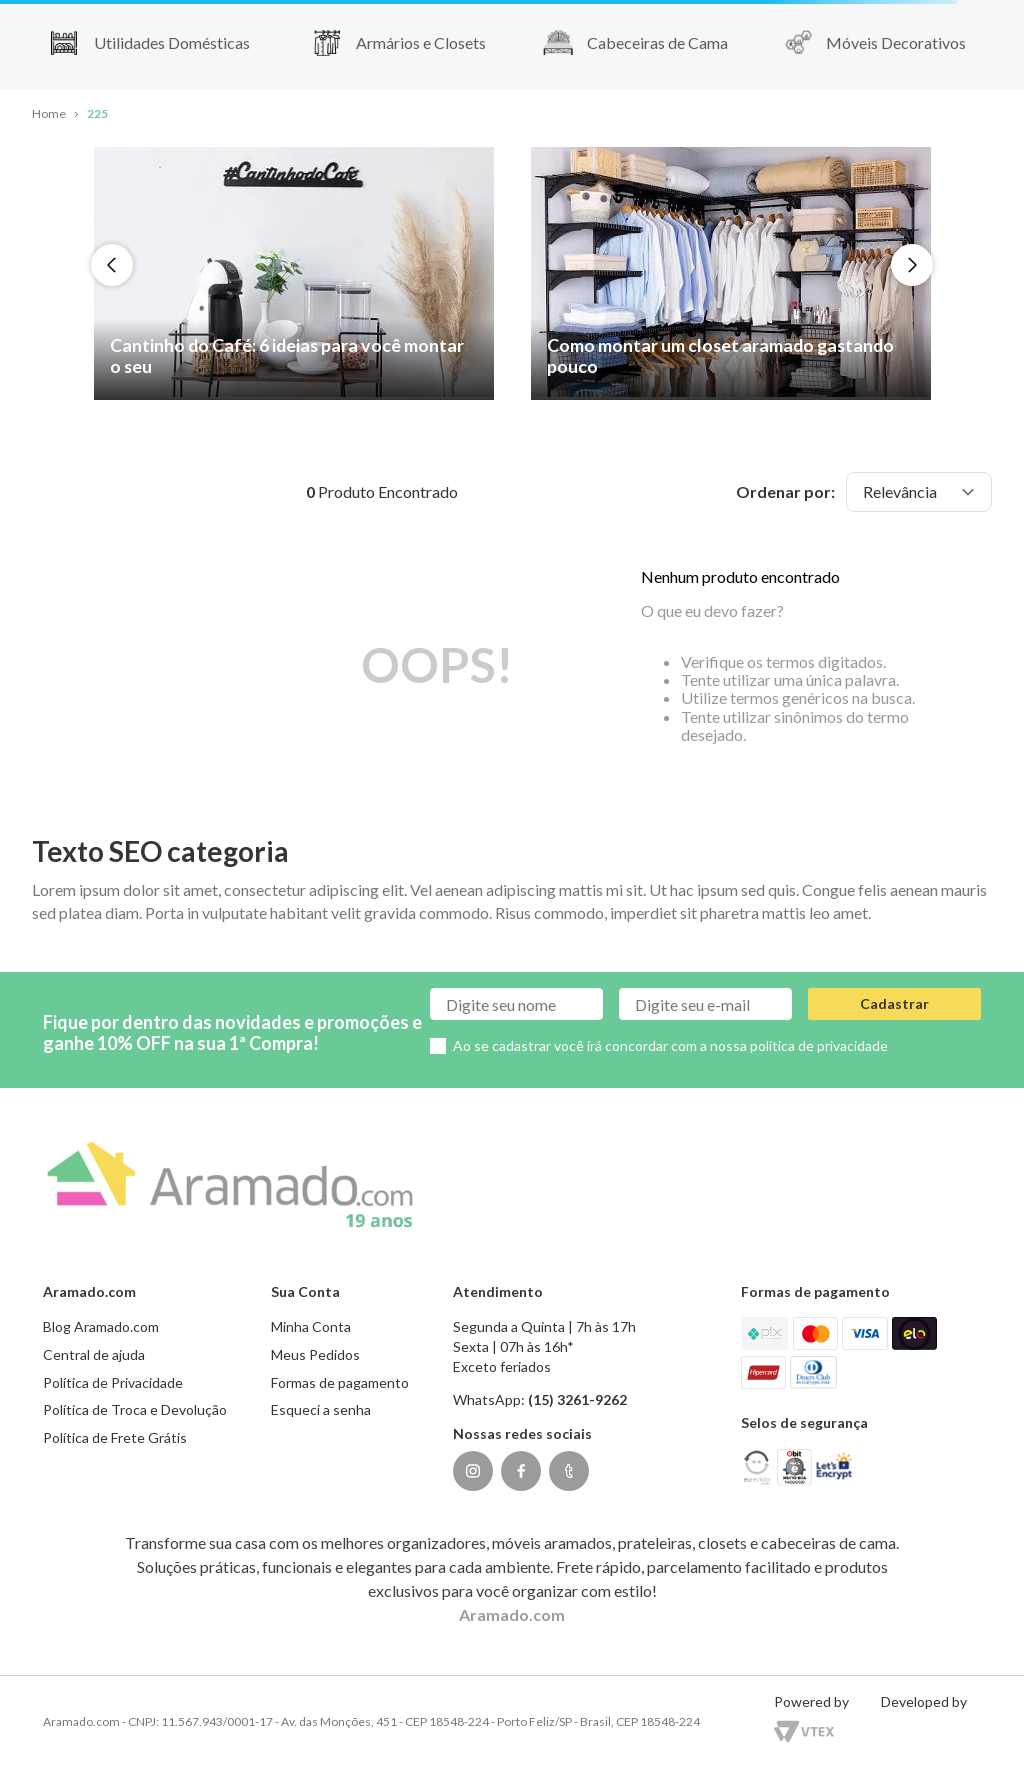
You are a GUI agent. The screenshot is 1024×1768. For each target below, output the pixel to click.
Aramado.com (512, 1614)
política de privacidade (819, 1045)
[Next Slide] (912, 265)
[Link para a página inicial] (49, 114)
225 (97, 113)
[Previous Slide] (112, 265)
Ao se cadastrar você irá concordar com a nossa (670, 1045)
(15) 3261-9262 (577, 1399)
